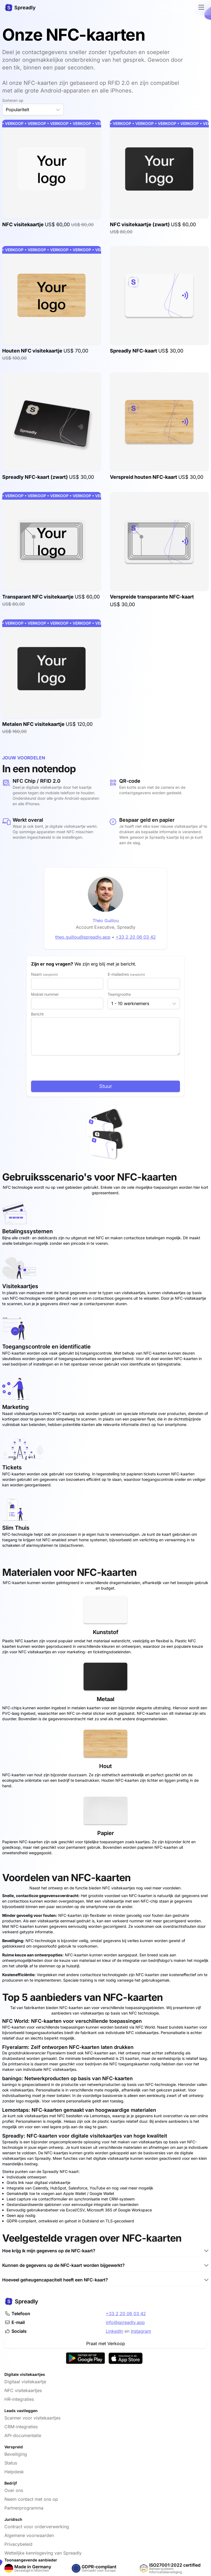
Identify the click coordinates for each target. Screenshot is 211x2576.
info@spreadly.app (125, 2322)
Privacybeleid (18, 2544)
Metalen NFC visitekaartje (34, 724)
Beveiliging (15, 2454)
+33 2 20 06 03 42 (126, 2313)
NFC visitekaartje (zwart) (140, 224)
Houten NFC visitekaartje (32, 351)
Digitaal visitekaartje (25, 2381)
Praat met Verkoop (105, 2343)
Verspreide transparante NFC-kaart (152, 597)
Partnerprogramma (23, 2508)
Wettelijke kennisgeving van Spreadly (43, 2553)
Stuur (105, 1086)
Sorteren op (12, 100)
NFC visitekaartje (23, 224)
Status (10, 2463)
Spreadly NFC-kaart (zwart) (35, 477)
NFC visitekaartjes (23, 2390)
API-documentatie (22, 2435)
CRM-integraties (21, 2426)
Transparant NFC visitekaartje (38, 597)
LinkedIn (114, 2331)
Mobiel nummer (45, 994)
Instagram (141, 2331)
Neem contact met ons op (31, 2499)
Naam (44, 974)
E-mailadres (126, 974)
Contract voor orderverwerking (36, 2526)
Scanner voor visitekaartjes (32, 2418)
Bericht (37, 1014)
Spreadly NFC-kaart (134, 351)
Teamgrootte (119, 994)
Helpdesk (14, 2471)
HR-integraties (19, 2399)
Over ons (13, 2490)
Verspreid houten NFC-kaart (144, 477)
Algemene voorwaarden (29, 2535)
